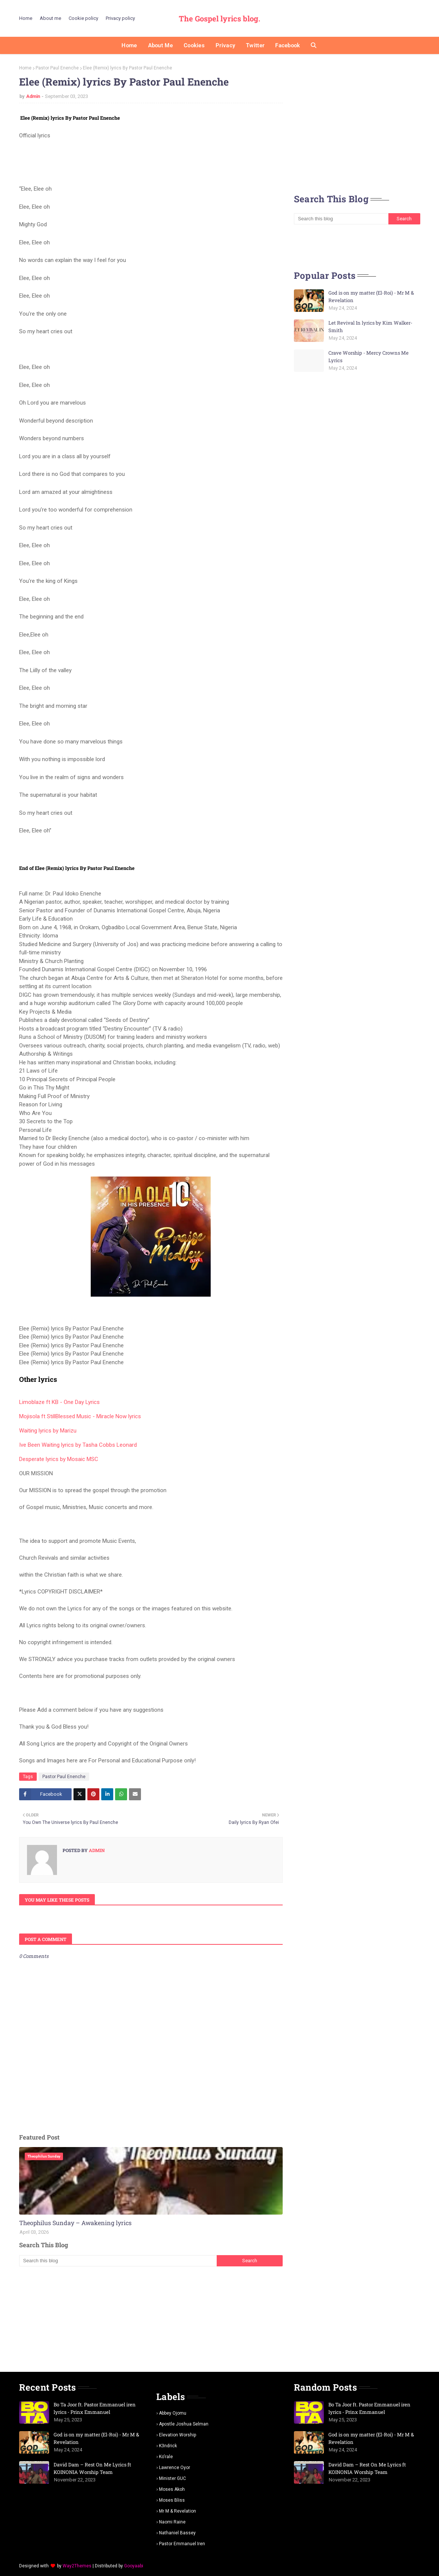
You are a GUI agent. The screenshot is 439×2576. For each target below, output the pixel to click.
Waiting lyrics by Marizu (47, 1430)
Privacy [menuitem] (225, 45)
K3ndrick (168, 2445)
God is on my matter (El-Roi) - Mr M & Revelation (371, 296)
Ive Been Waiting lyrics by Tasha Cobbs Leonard (78, 1444)
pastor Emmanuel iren (182, 2543)
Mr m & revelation (177, 2511)
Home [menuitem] (129, 45)
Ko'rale (166, 2456)
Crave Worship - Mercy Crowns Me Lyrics (368, 356)
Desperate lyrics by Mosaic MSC (58, 1459)
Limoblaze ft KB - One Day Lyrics (59, 1402)
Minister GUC (172, 2478)
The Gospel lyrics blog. (219, 18)
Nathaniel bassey (177, 2532)
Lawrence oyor (174, 2467)
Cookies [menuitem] (194, 45)
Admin (33, 96)
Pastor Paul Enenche (57, 68)
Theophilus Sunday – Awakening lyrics (75, 2223)
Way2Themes (77, 2565)
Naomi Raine (172, 2522)
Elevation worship (177, 2435)
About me (50, 18)
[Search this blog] (118, 2260)
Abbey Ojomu (172, 2413)
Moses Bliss (172, 2500)
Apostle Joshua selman (183, 2424)
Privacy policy (120, 18)
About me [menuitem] (160, 45)
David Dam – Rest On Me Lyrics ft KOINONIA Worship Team (92, 2468)
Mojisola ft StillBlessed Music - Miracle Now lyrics (80, 1416)
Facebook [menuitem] (287, 45)
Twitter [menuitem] (255, 45)
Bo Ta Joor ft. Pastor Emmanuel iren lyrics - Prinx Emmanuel (95, 2408)
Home (25, 18)
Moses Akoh (172, 2489)
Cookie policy (83, 18)
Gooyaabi (133, 2565)
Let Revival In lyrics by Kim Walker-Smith (370, 326)
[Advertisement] (151, 2318)
